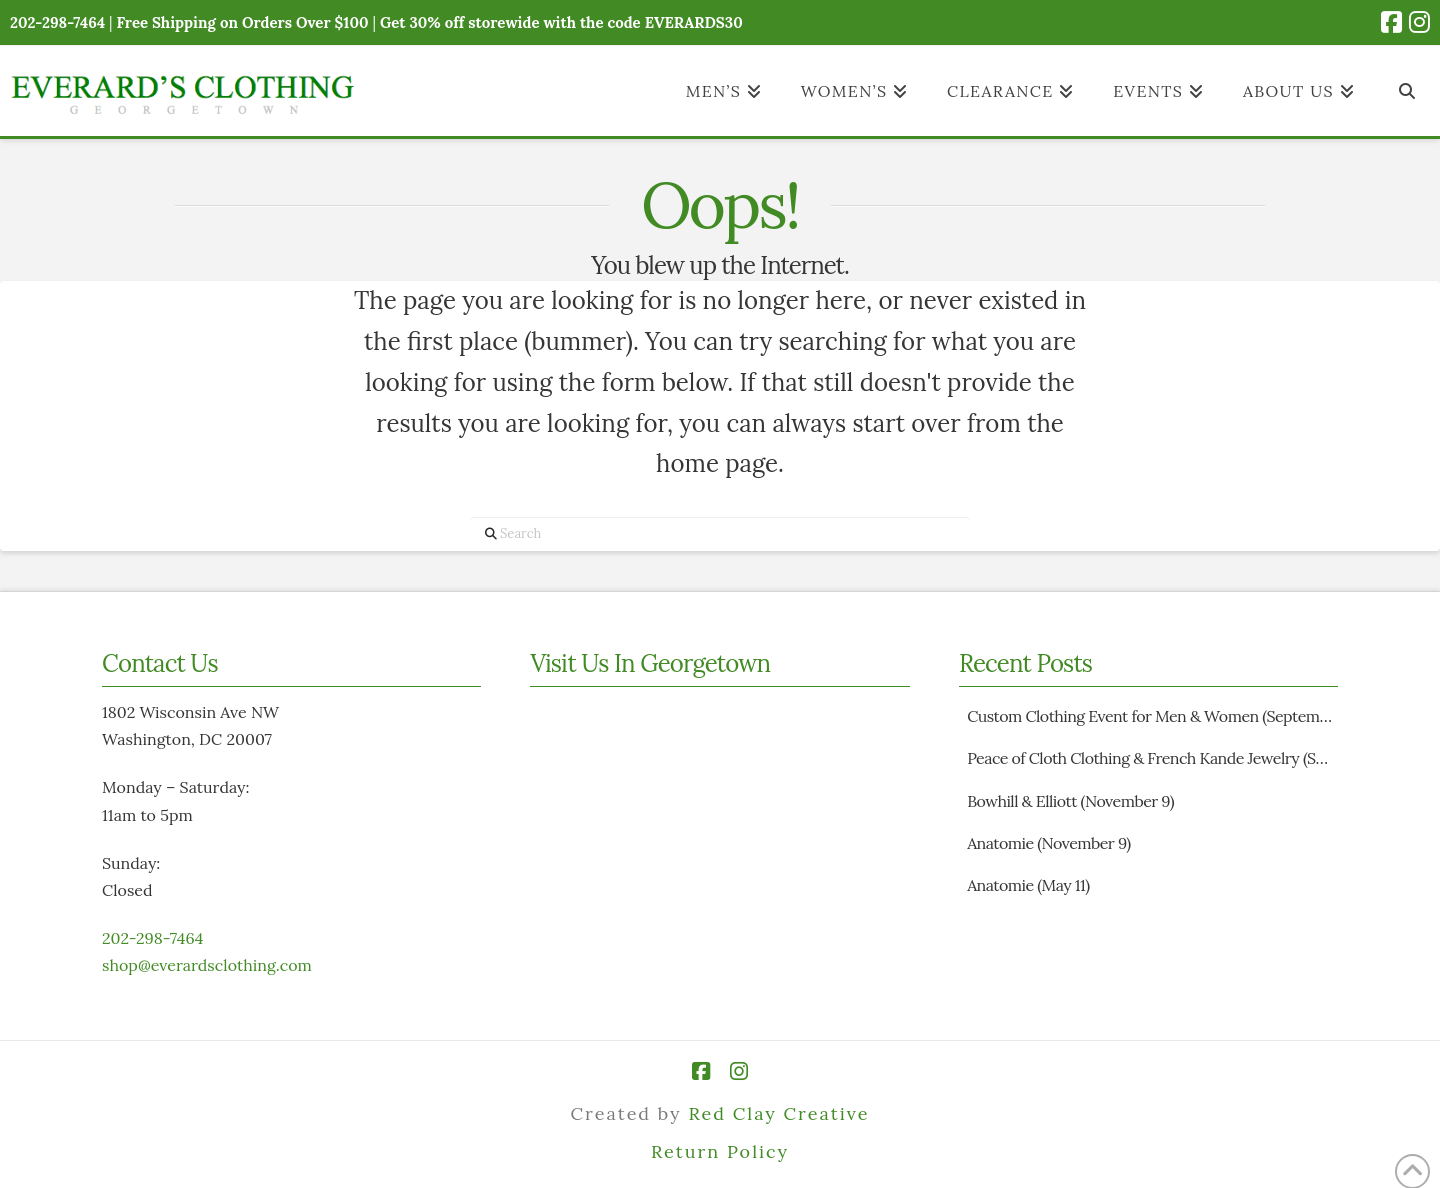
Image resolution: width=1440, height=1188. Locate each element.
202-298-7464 (152, 938)
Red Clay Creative (778, 1113)
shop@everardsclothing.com (207, 965)
